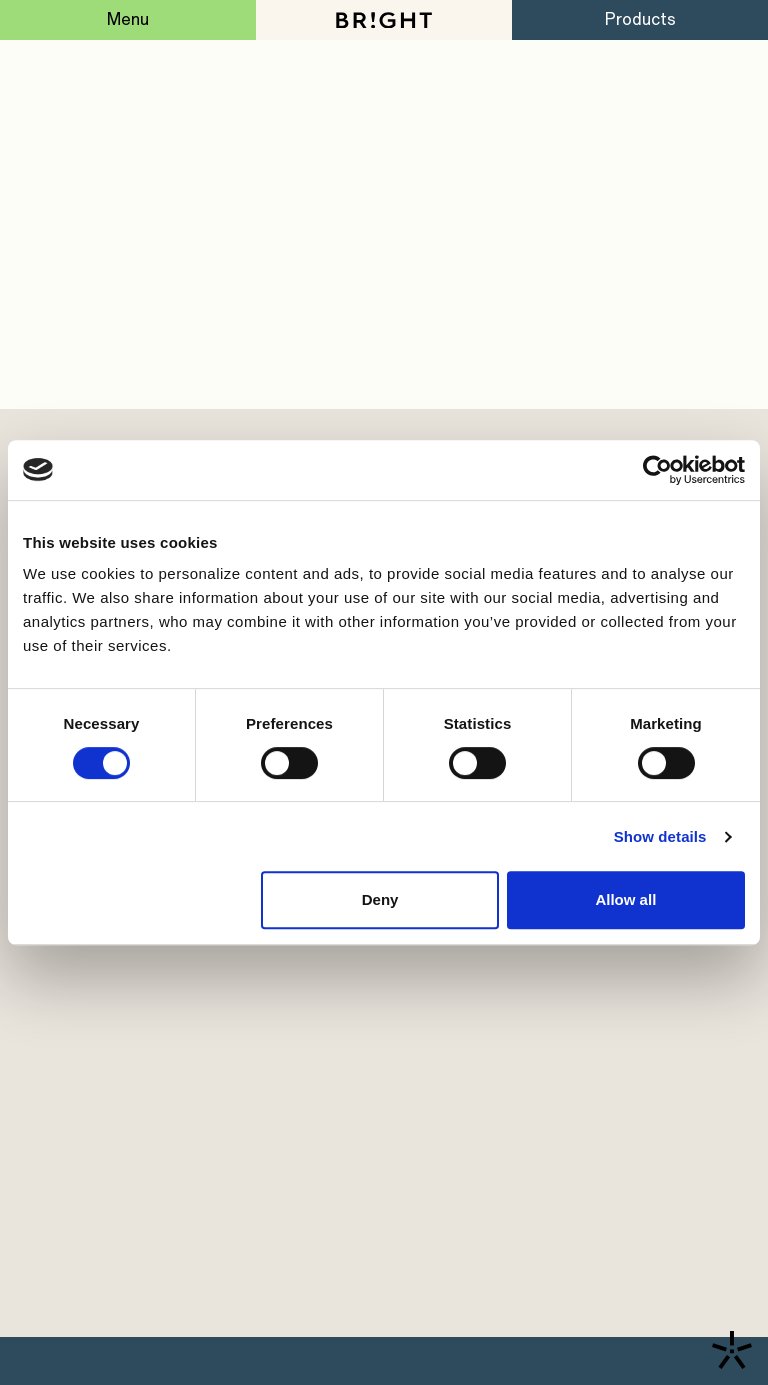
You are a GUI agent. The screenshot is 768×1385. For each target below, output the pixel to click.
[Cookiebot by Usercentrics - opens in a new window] (657, 470)
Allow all (625, 899)
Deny (380, 899)
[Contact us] (732, 1350)
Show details (660, 836)
